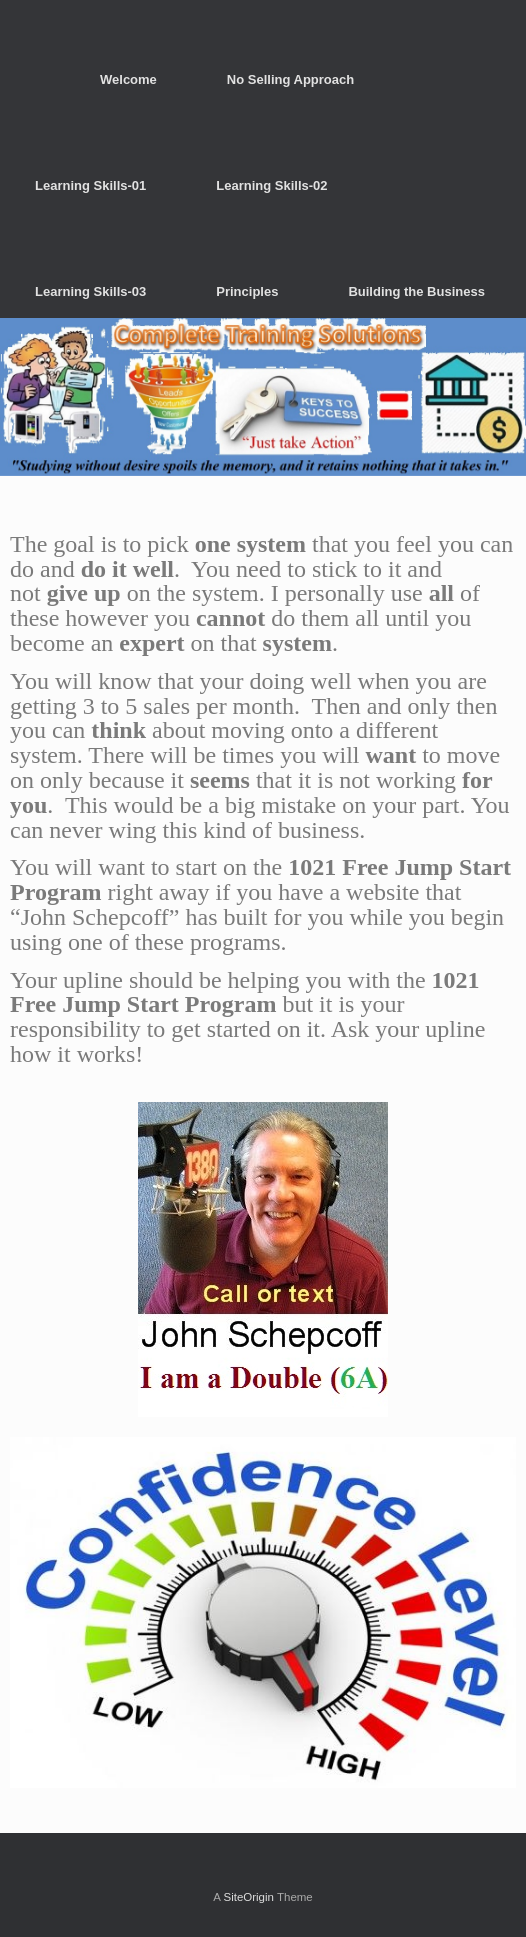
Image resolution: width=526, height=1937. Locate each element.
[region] (263, 397)
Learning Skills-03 (90, 291)
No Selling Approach (290, 79)
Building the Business (416, 291)
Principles (247, 291)
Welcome (128, 79)
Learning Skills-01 (90, 185)
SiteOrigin (248, 1897)
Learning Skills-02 (271, 185)
